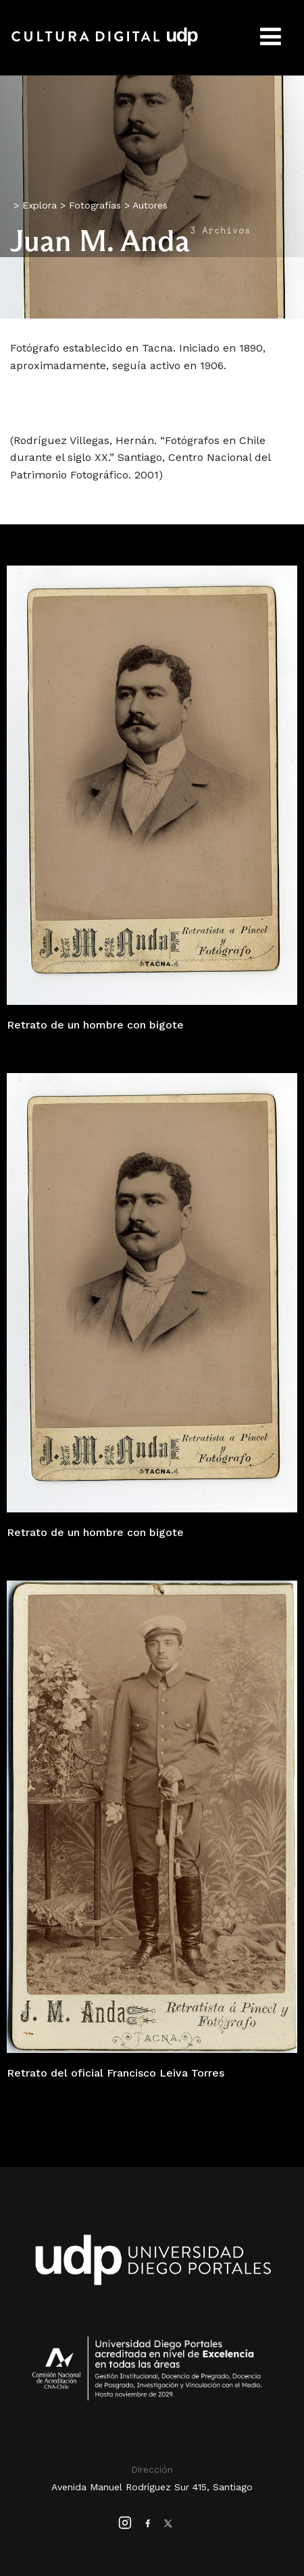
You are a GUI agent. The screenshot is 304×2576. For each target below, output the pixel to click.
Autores (150, 205)
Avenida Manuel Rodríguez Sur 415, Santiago (152, 2487)
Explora (39, 205)
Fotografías (95, 205)
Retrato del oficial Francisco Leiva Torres (115, 2072)
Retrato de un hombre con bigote (95, 1024)
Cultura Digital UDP (104, 44)
